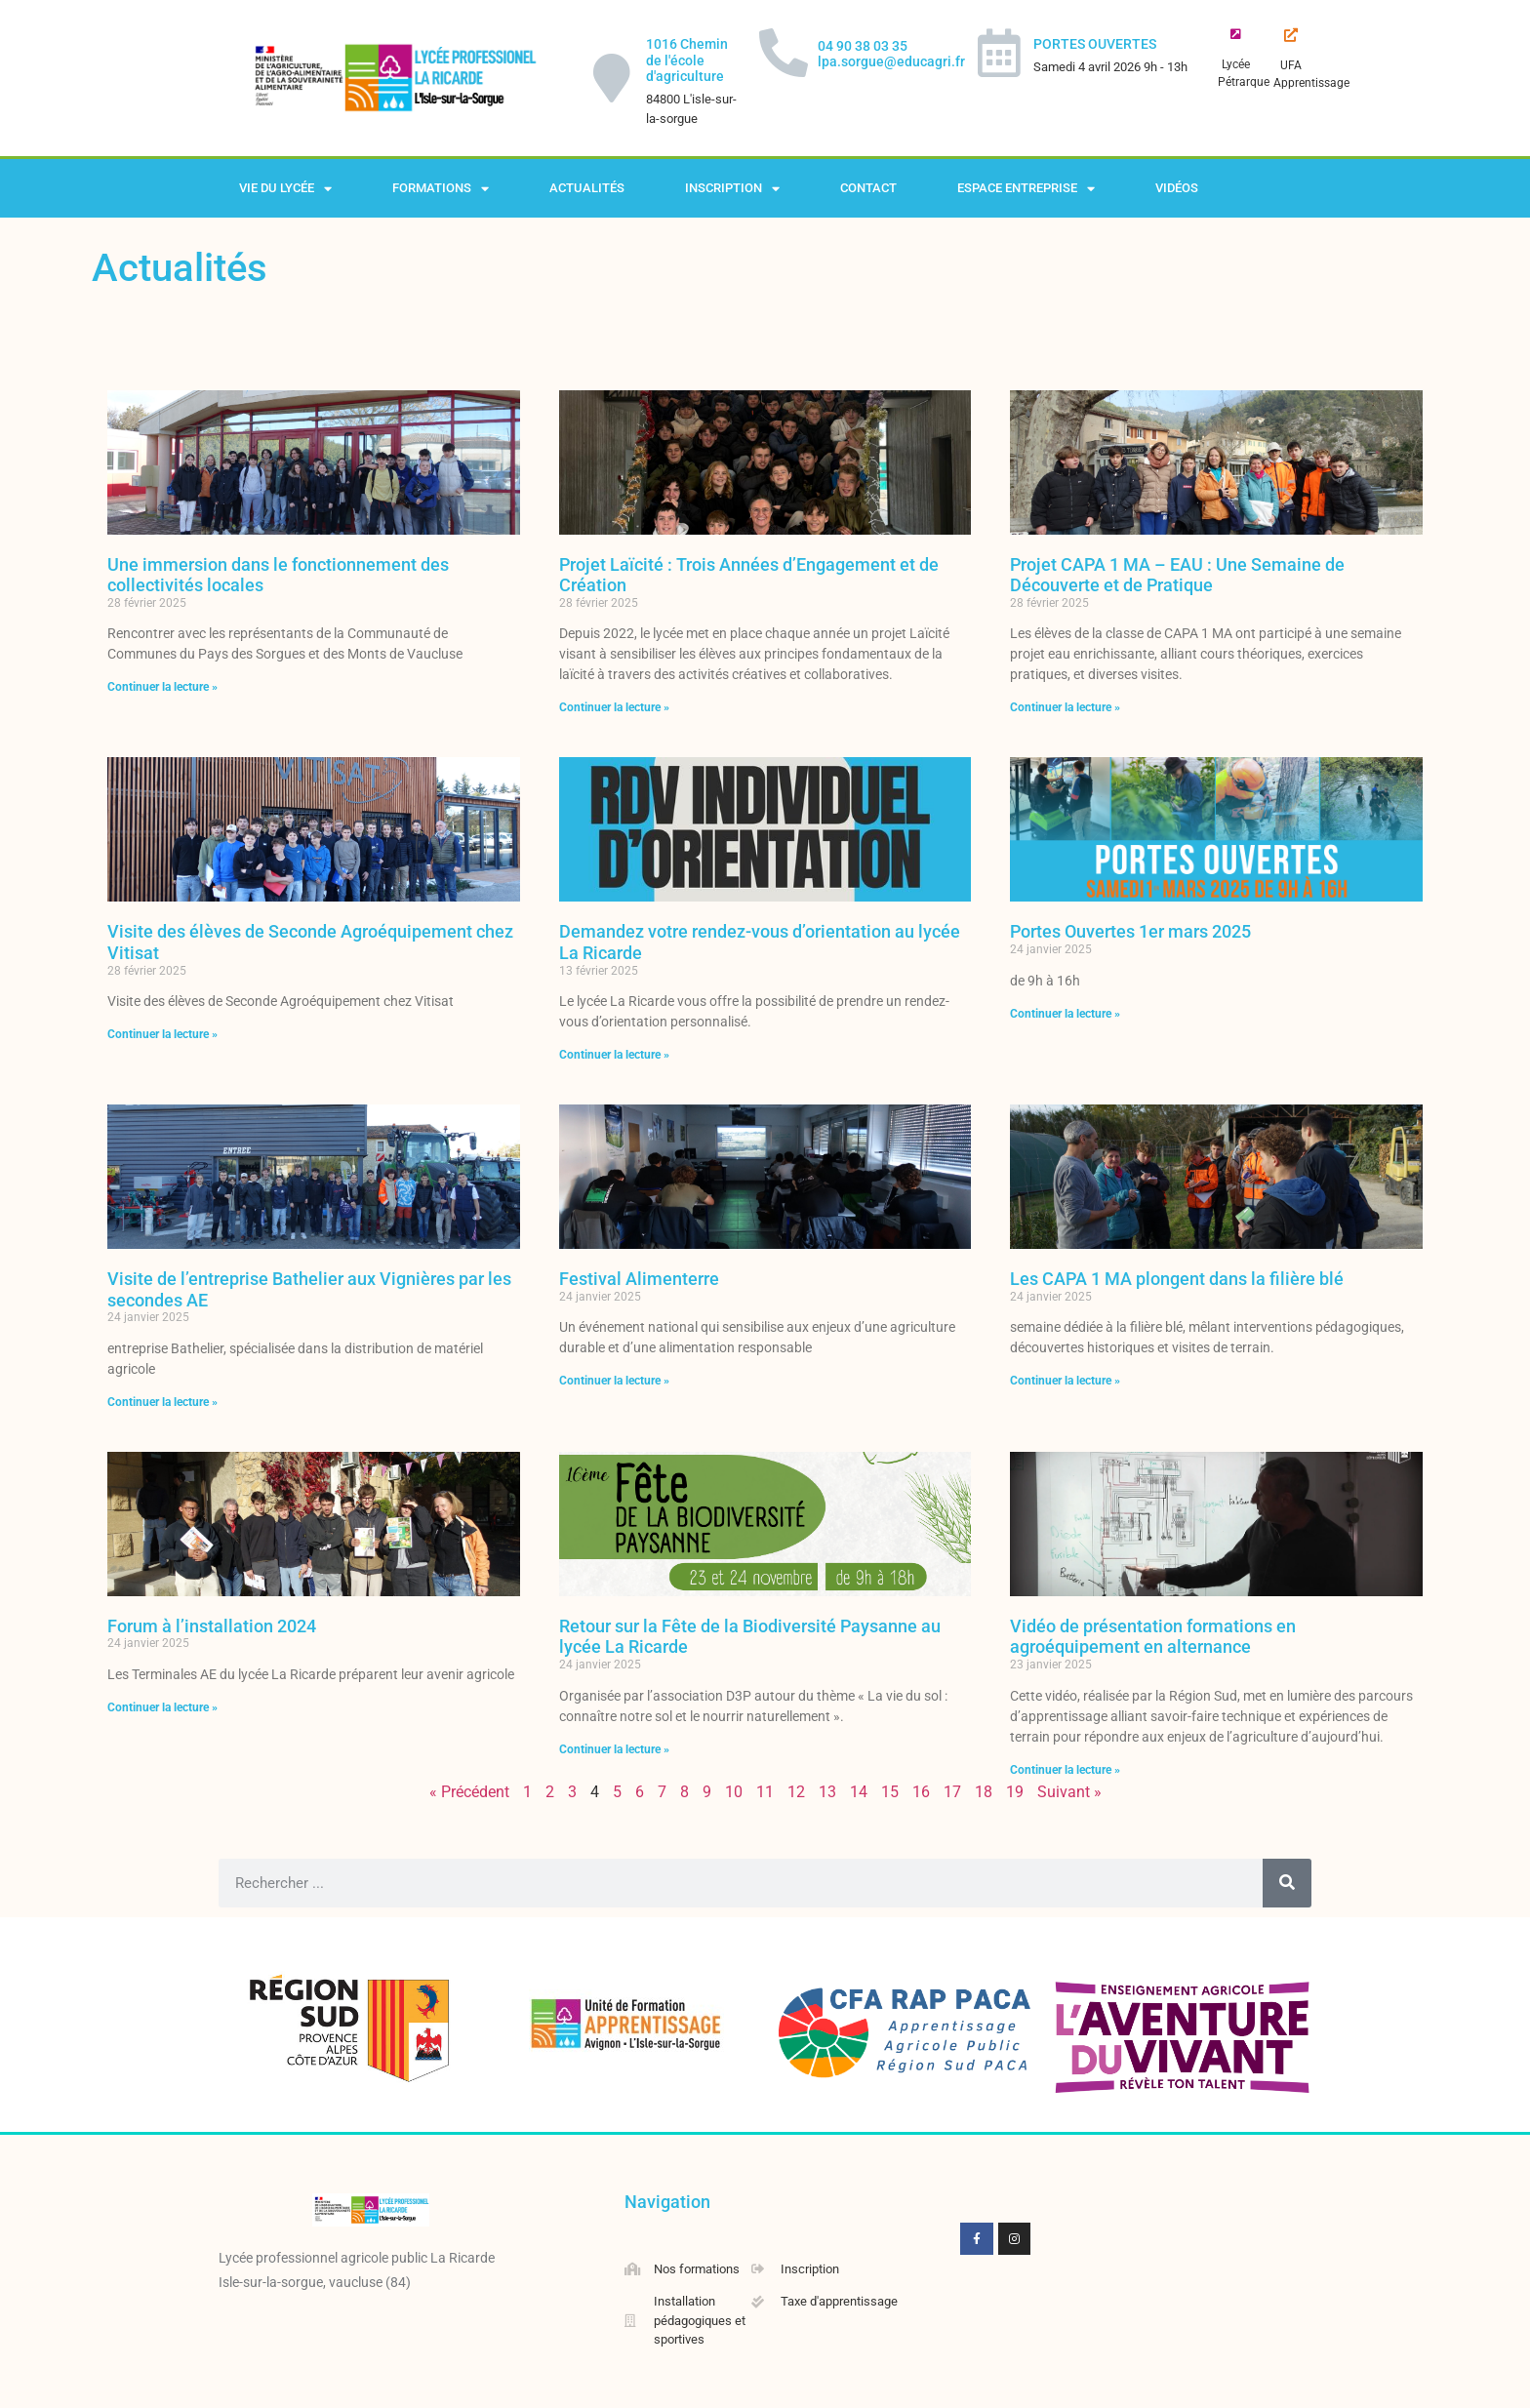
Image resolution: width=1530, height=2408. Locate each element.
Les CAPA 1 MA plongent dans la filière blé (1177, 1278)
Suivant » (1069, 1792)
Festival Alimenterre (639, 1278)
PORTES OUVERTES (1094, 44)
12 (796, 1792)
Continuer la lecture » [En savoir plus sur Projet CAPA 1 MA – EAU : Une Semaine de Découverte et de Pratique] (1065, 707)
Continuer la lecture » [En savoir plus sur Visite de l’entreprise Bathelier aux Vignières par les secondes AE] (162, 1402)
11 (765, 1792)
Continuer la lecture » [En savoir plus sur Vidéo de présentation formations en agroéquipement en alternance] (1065, 1770)
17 (952, 1792)
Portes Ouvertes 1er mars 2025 (1130, 931)
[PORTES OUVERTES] (999, 52)
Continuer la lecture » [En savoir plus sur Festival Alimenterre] (614, 1380)
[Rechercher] (1287, 1883)
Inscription (732, 189)
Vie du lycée (285, 189)
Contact (868, 188)
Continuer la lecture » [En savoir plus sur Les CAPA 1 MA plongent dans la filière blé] (1065, 1380)
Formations (440, 189)
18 (983, 1792)
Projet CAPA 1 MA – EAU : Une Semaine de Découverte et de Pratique (1177, 575)
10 (734, 1792)
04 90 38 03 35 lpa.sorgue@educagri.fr (891, 54)
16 (921, 1792)
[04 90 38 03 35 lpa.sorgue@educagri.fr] (783, 52)
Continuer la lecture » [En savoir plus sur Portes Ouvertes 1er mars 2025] (1065, 1014)
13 (827, 1792)
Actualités (586, 188)
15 (890, 1792)
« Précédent (469, 1792)
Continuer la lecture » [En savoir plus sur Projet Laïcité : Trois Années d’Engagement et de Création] (614, 707)
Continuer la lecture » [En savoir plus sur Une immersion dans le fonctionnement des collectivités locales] (162, 687)
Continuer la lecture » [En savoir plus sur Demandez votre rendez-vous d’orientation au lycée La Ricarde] (614, 1055)
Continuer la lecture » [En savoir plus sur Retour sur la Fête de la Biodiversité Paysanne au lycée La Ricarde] (614, 1749)
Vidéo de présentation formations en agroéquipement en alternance (1153, 1637)
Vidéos (1176, 188)
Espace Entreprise (1026, 189)
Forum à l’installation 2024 (211, 1626)
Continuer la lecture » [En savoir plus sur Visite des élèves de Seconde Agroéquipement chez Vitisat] (162, 1034)
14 (858, 1792)
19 (1015, 1792)
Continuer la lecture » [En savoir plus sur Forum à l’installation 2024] (162, 1707)
